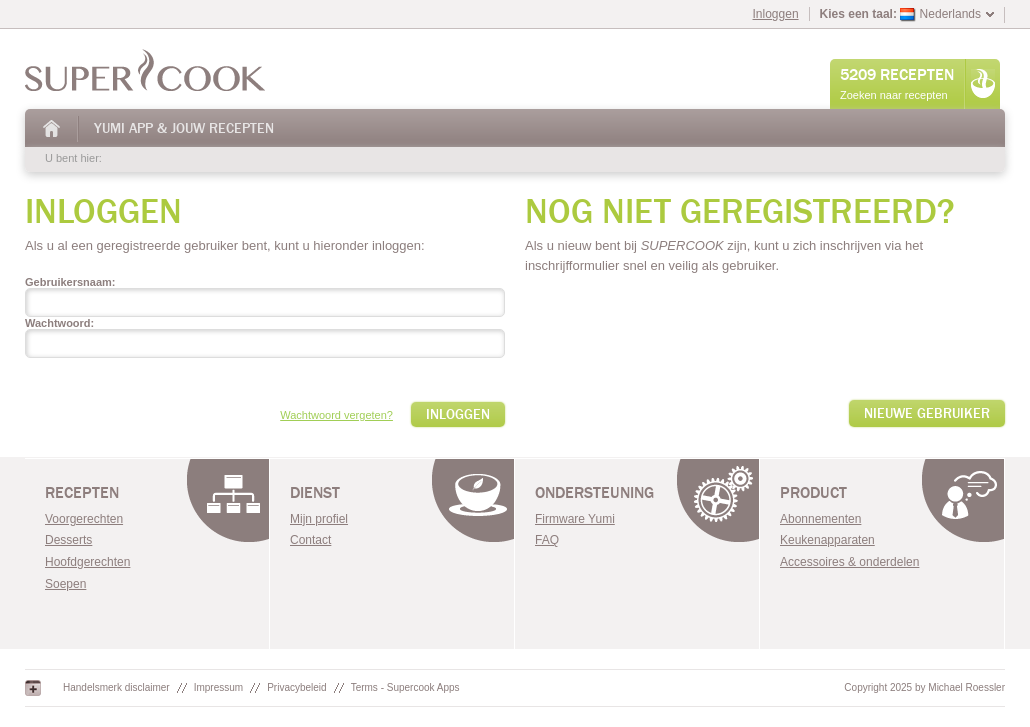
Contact (310, 540)
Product (813, 493)
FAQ (547, 540)
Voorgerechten (84, 519)
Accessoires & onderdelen (849, 562)
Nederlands (940, 14)
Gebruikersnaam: (70, 282)
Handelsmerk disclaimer (116, 687)
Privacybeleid (296, 687)
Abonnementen (820, 519)
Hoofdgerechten (87, 562)
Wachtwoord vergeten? (336, 415)
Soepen (65, 584)
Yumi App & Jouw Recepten (184, 128)
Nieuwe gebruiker (927, 413)
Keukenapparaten (827, 540)
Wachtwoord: (59, 323)
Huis (52, 128)
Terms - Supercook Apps (405, 687)
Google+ (33, 688)
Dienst (315, 493)
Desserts (68, 540)
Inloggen (776, 14)
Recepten (82, 493)
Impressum (218, 687)
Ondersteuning (594, 493)
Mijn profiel (319, 519)
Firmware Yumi (575, 519)
